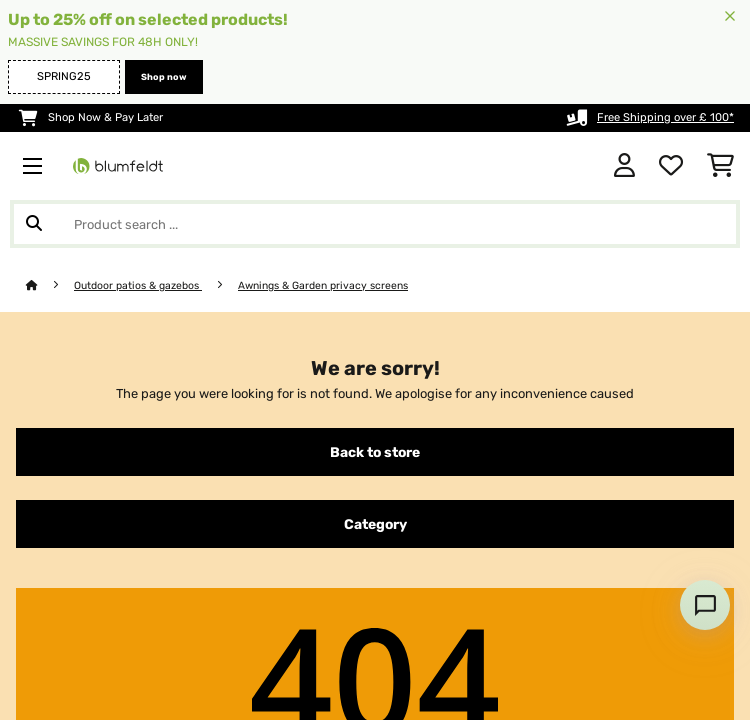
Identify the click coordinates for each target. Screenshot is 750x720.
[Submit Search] (34, 224)
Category (375, 524)
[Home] (50, 285)
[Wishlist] (671, 166)
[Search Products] (375, 224)
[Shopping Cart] (720, 166)
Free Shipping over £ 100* (665, 117)
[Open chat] (705, 605)
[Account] (624, 166)
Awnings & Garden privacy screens (323, 285)
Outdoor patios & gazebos (138, 285)
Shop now (164, 77)
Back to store (375, 452)
